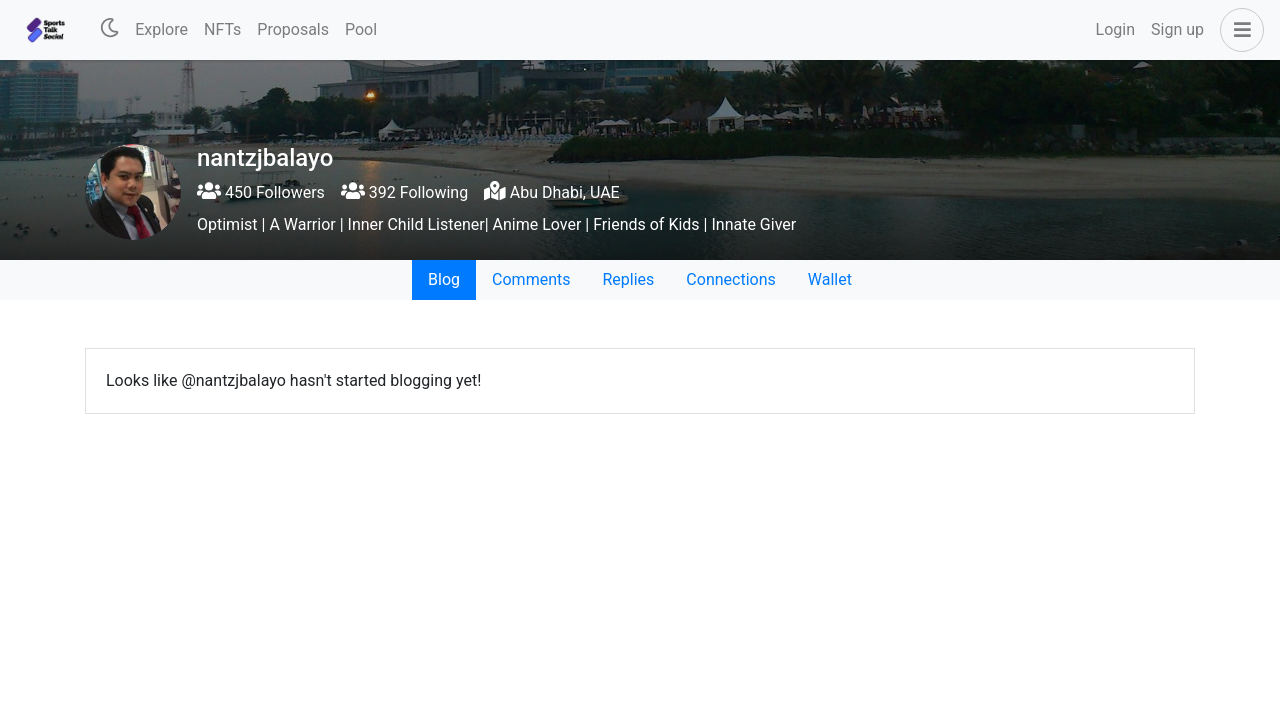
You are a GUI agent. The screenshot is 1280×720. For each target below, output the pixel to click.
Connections (730, 279)
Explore (161, 29)
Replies (628, 279)
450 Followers (261, 192)
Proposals (293, 29)
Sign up (1177, 29)
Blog (444, 279)
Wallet (830, 279)
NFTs (222, 29)
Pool (361, 29)
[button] (1238, 30)
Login (1115, 29)
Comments (531, 279)
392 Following (404, 192)
